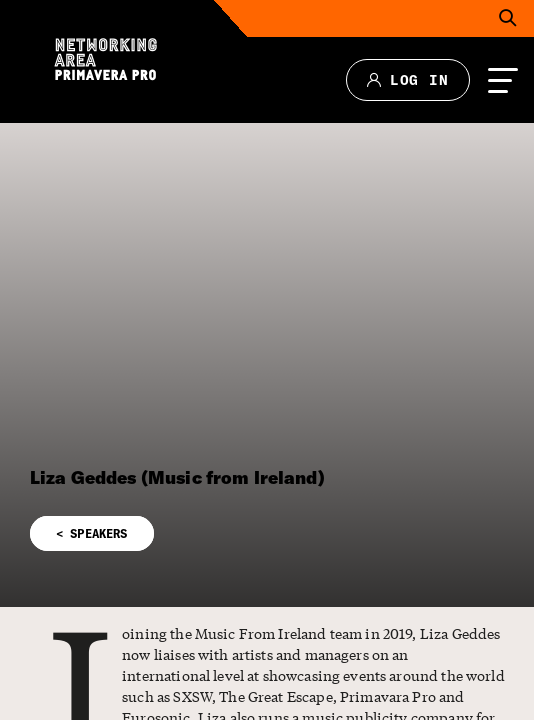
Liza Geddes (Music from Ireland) (177, 477)
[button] (267, 521)
